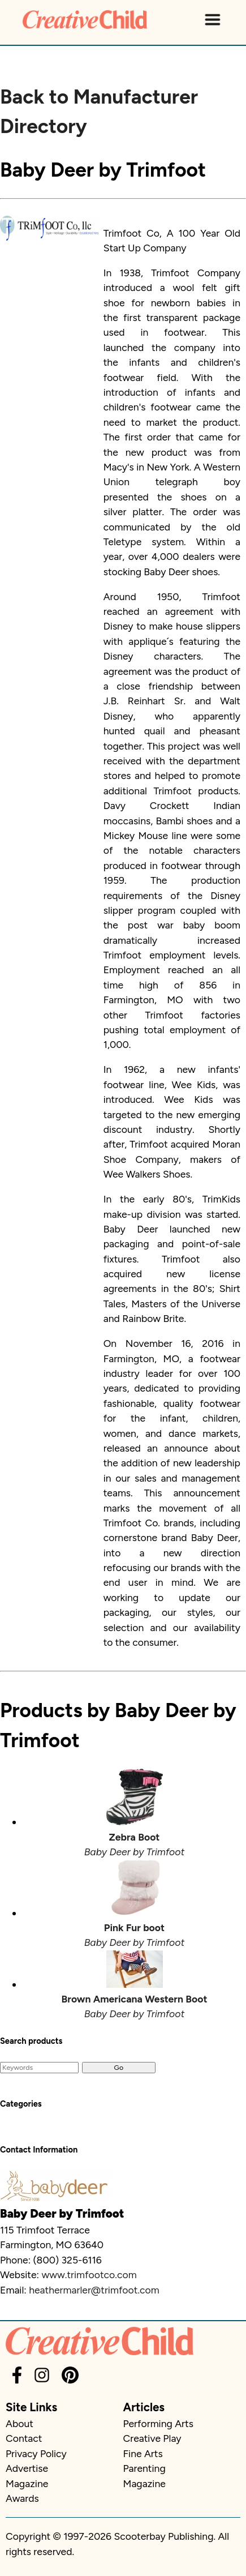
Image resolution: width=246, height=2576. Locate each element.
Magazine (27, 2483)
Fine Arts (143, 2453)
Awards (22, 2498)
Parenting (144, 2468)
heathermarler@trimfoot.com (94, 2290)
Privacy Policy (36, 2453)
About (19, 2423)
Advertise (27, 2468)
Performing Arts (158, 2423)
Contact (24, 2438)
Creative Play (152, 2438)
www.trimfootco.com (88, 2274)
